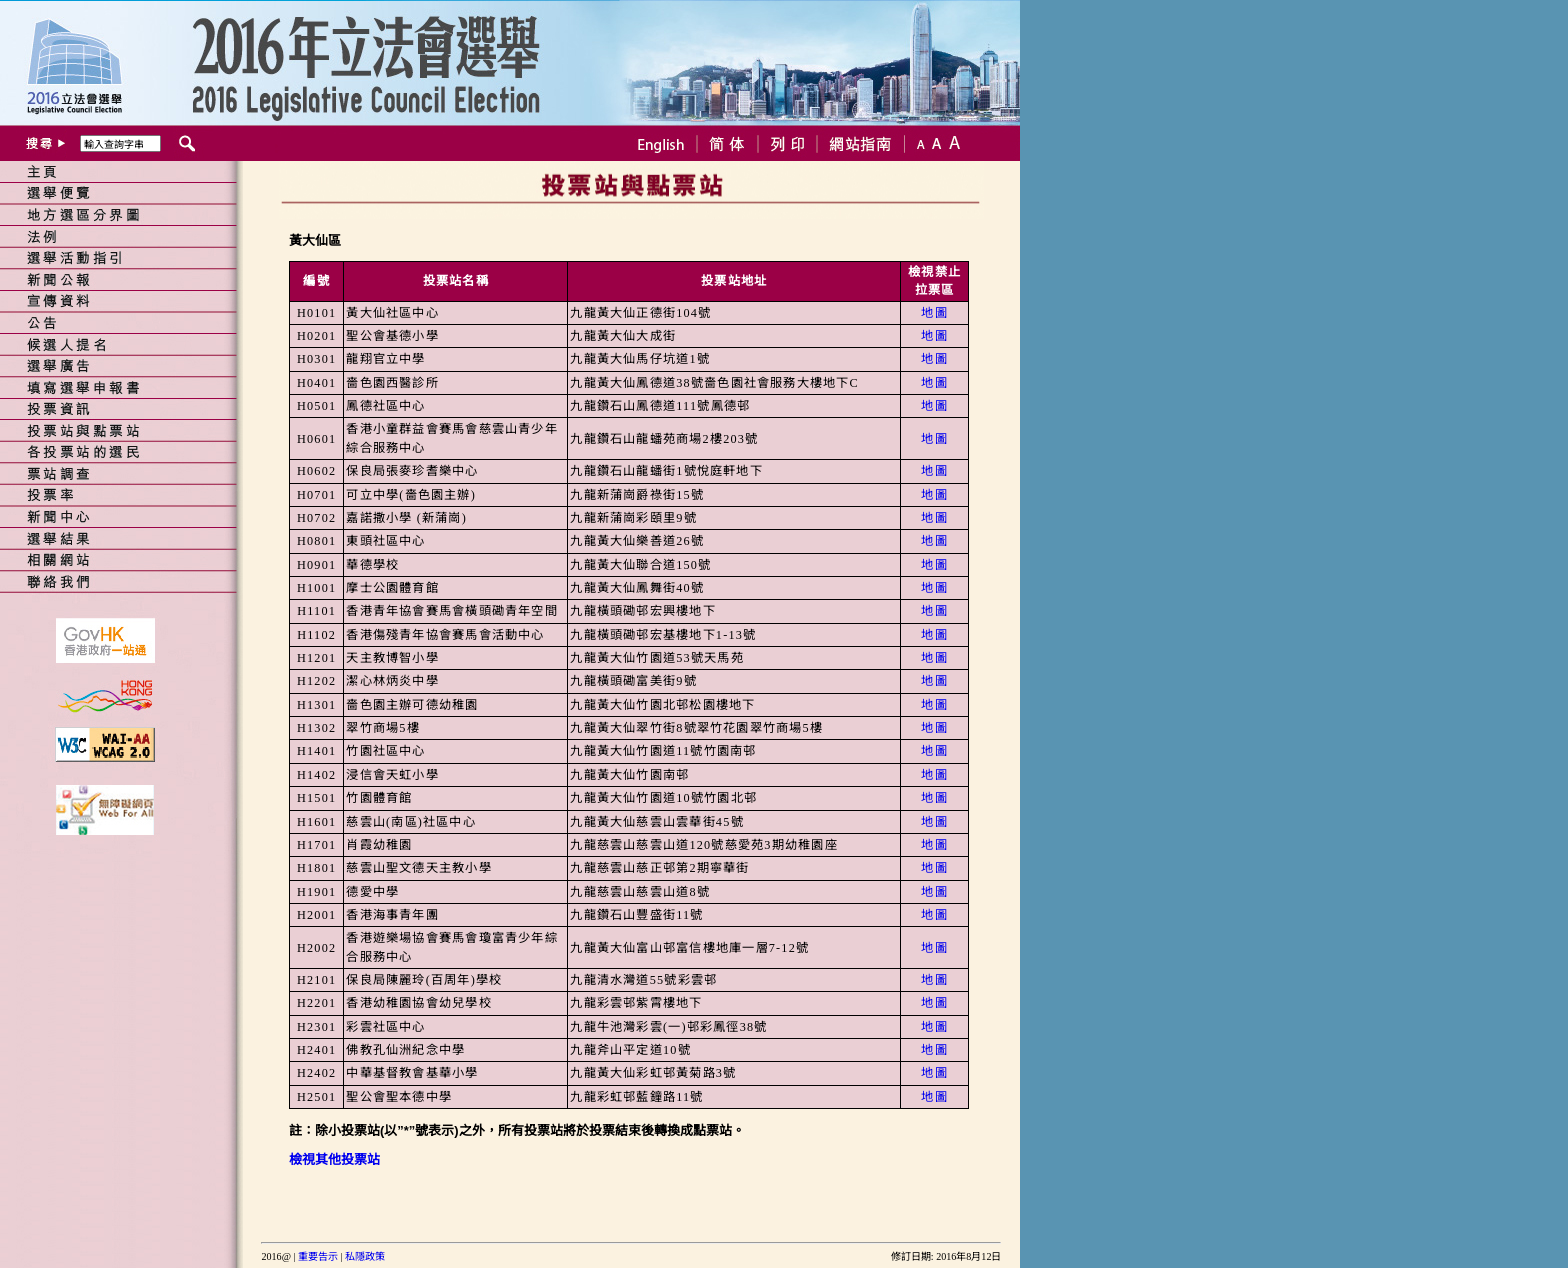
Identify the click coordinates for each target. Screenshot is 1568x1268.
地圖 (934, 313)
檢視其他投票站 (334, 1159)
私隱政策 (365, 1256)
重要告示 (318, 1256)
